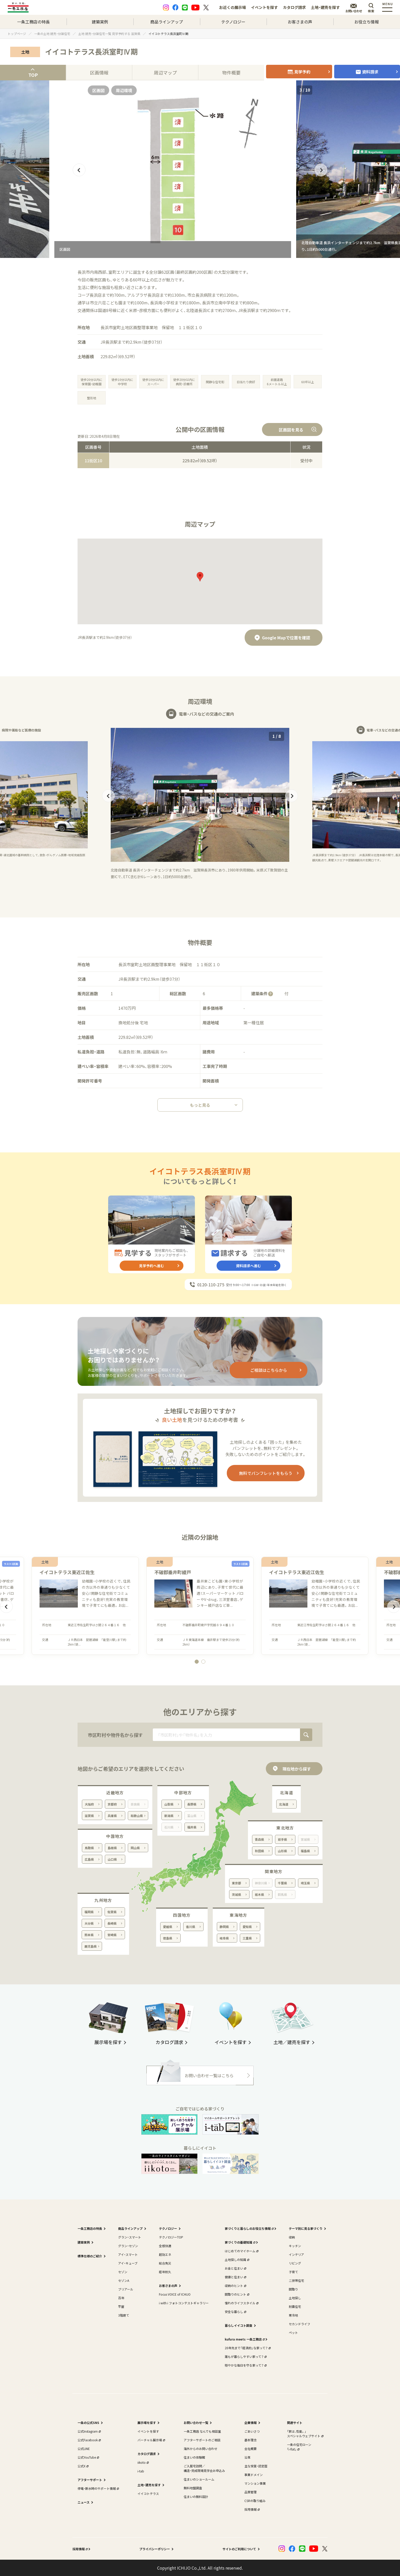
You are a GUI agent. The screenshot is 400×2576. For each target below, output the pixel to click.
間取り (293, 2289)
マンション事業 (255, 2483)
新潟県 (168, 1815)
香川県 (190, 1926)
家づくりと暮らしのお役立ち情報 (249, 2228)
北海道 (283, 1804)
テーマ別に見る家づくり (305, 2228)
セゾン (122, 2272)
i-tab (141, 2471)
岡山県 (135, 1848)
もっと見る (200, 1105)
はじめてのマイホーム (241, 2251)
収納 (292, 2237)
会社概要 (250, 2448)
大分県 (89, 1923)
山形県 (282, 1851)
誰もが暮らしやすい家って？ (245, 2356)
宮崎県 (112, 1935)
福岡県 (89, 1912)
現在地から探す (296, 1769)
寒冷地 (293, 2315)
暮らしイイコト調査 (238, 2325)
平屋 (121, 2306)
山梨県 (168, 1804)
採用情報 (251, 2509)
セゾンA (123, 2280)
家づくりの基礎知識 (239, 2242)
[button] (79, 170)
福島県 (305, 1851)
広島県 (89, 1859)
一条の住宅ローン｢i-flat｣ (299, 2446)
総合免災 (165, 2263)
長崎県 (112, 1923)
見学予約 (299, 72)
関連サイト (294, 2422)
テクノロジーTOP (171, 2237)
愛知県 (247, 1926)
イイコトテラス (148, 2493)
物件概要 (231, 72)
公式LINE (84, 2448)
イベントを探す (264, 7)
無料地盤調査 (193, 2488)
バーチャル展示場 (151, 2440)
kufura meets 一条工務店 (244, 2339)
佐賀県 (112, 1912)
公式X (83, 2466)
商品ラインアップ (166, 22)
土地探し (295, 2298)
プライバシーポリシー (154, 2549)
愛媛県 (167, 1926)
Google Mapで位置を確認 (286, 637)
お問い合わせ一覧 (196, 2422)
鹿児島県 (90, 1946)
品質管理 (250, 2492)
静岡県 (224, 1926)
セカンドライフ (299, 2324)
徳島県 (167, 1938)
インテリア (296, 2254)
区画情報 (99, 72)
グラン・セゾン (128, 2246)
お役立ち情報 (366, 22)
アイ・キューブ (128, 2263)
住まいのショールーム (199, 2479)
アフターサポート (90, 2480)
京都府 (112, 1804)
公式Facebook (89, 2440)
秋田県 (259, 1851)
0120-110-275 (210, 1284)
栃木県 (259, 1894)
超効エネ (165, 2254)
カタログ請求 (294, 7)
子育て (293, 2272)
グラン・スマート (129, 2237)
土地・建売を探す (325, 7)
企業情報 (250, 2422)
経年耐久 (165, 2272)
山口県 (112, 1859)
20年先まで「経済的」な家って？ (247, 2348)
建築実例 (100, 22)
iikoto (143, 2462)
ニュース (84, 2502)
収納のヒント (235, 2285)
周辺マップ (165, 72)
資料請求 (367, 72)
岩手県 (282, 1839)
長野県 (191, 1804)
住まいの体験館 (194, 2457)
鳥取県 (89, 1848)
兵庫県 (112, 1815)
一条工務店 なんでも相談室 (202, 2431)
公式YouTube (88, 2457)
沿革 (247, 2457)
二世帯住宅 (296, 2280)
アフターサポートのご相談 (202, 2440)
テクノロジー (233, 22)
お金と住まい (235, 2268)
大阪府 (89, 1804)
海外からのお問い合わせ (200, 2448)
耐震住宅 (295, 2306)
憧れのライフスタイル (241, 2303)
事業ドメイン (253, 2474)
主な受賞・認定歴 (255, 2466)
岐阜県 (224, 1938)
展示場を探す (147, 2422)
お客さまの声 (300, 22)
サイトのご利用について (239, 2549)
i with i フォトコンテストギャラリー (184, 2303)
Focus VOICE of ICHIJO (175, 2294)
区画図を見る (291, 430)
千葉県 (282, 1883)
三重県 (247, 1938)
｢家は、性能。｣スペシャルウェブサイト (304, 2433)
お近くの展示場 (232, 7)
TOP (33, 74)
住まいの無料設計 (196, 2496)
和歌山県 (137, 1815)
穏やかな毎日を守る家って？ (245, 2365)
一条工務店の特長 (33, 22)
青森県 (259, 1839)
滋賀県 (89, 1815)
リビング (295, 2263)
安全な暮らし (235, 2311)
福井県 (191, 1827)
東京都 (236, 1883)
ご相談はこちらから (268, 1370)
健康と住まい (235, 2277)
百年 (121, 2298)
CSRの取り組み (255, 2500)
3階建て (123, 2315)
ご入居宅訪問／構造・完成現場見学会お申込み (204, 2468)
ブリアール (125, 2289)
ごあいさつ (252, 2431)
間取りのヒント (236, 2294)
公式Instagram (89, 2431)
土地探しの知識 (236, 2259)
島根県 (112, 1848)
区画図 (98, 90)
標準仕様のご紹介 (90, 2256)
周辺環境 (124, 90)
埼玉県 (305, 1883)
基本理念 (250, 2440)
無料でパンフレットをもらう (265, 1473)
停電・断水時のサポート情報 (98, 2488)
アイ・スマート (128, 2254)
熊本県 (89, 1935)
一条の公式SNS (88, 2422)
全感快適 (165, 2246)
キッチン (295, 2246)
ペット (293, 2332)
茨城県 (236, 1894)
